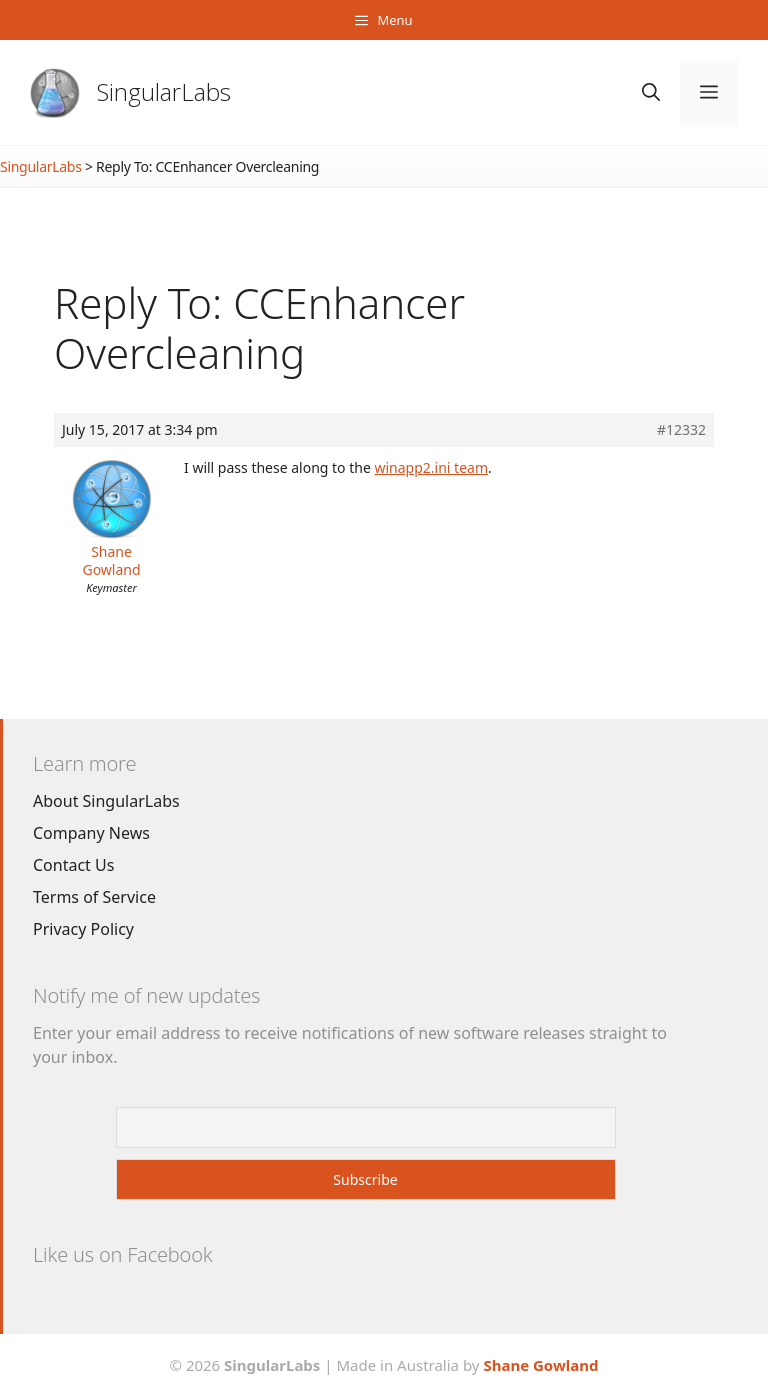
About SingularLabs (106, 801)
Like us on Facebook (122, 1254)
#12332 (681, 430)
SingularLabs (164, 91)
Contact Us (73, 865)
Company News (91, 833)
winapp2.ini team (431, 467)
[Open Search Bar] (651, 92)
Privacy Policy (83, 929)
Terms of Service (94, 897)
